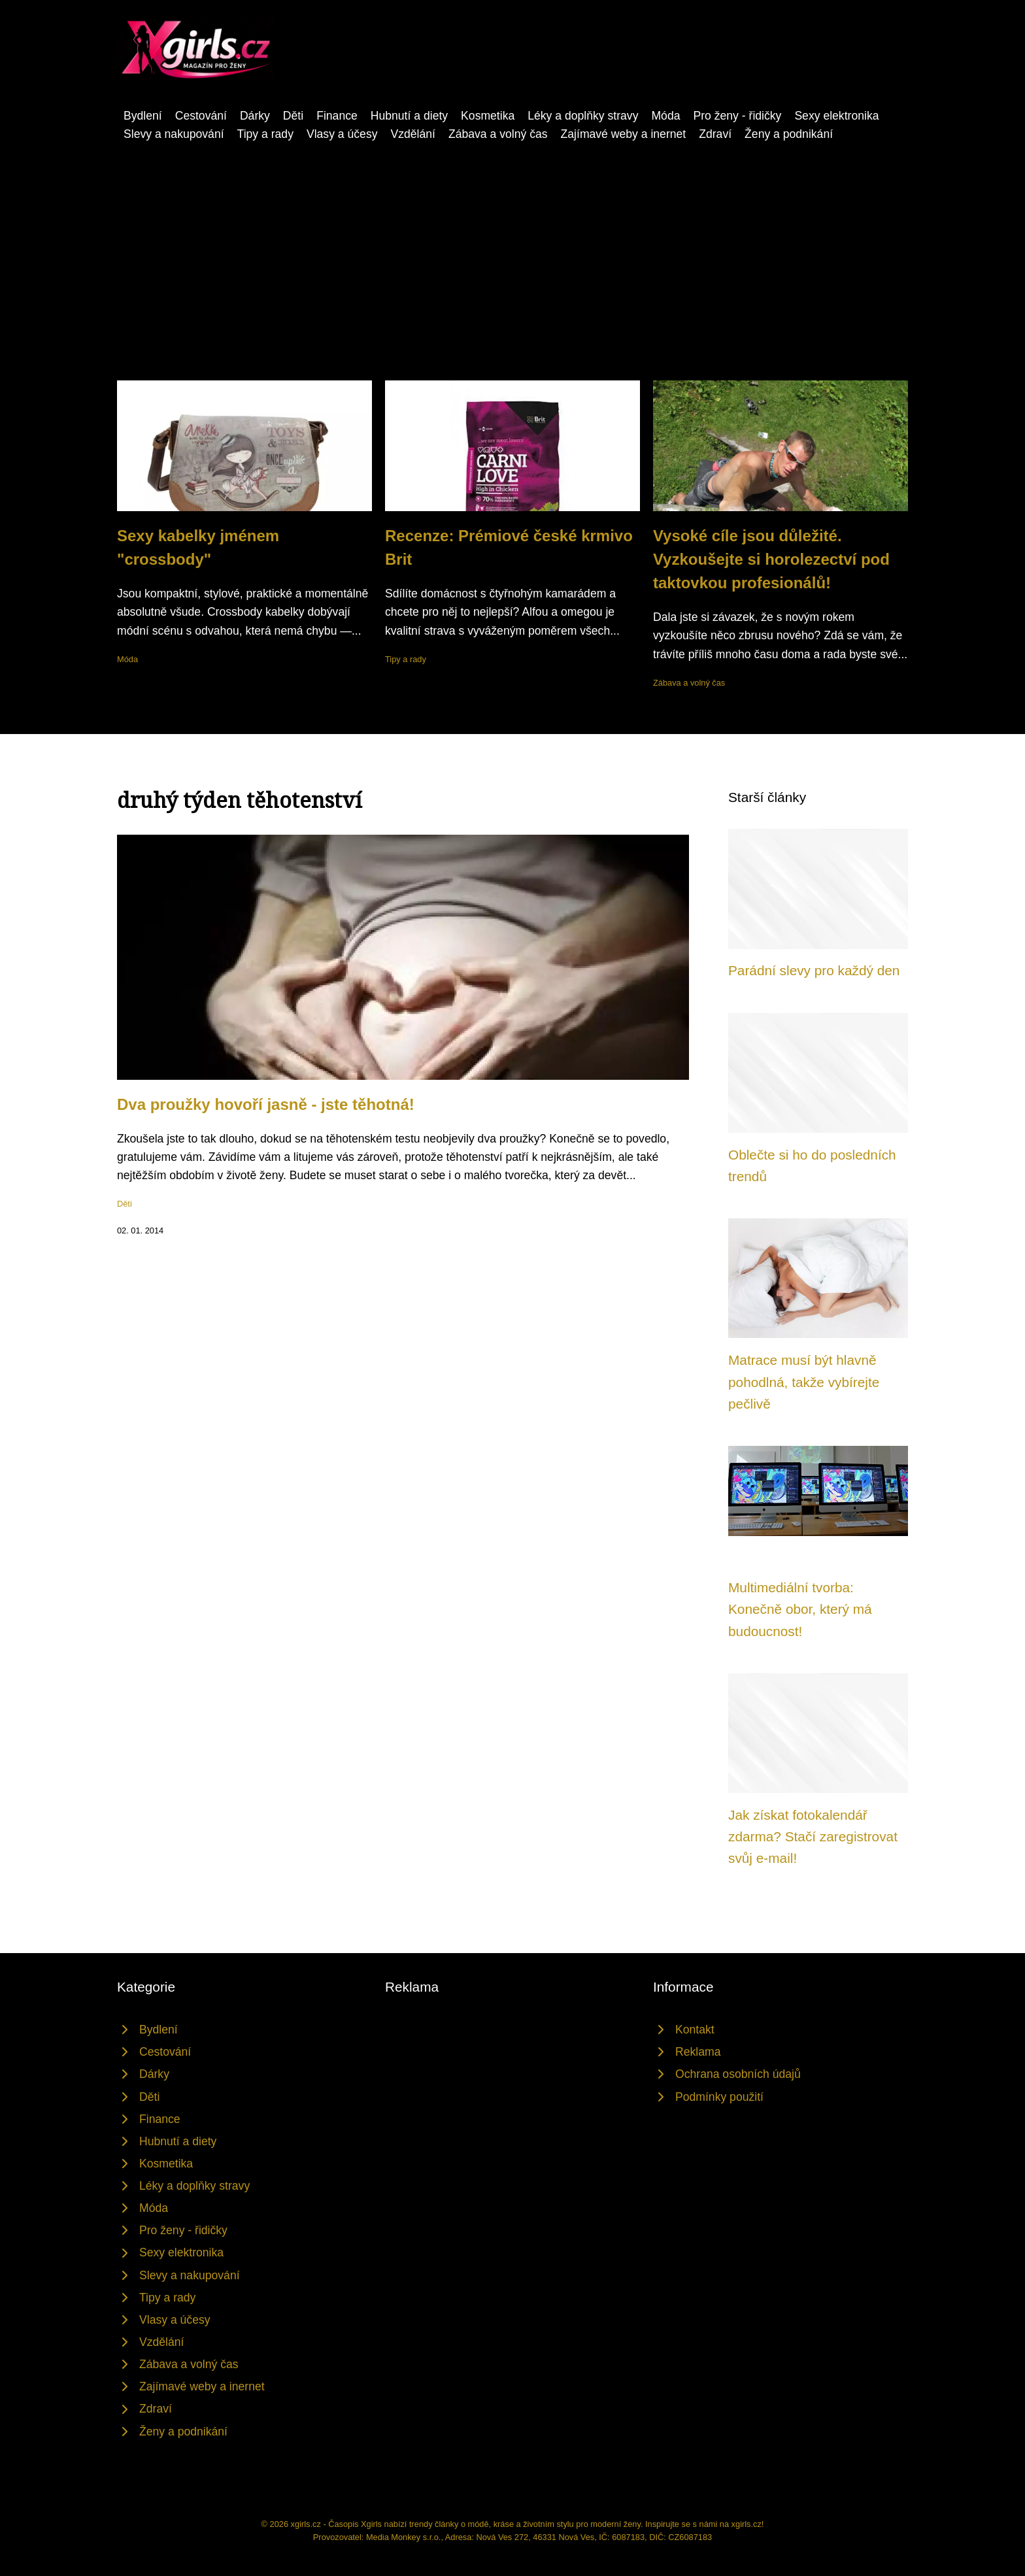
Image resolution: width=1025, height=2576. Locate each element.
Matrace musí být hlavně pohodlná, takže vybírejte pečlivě (803, 1381)
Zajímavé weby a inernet (623, 134)
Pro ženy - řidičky (737, 115)
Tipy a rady (265, 134)
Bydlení (143, 115)
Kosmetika (487, 115)
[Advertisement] (512, 241)
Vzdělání (412, 134)
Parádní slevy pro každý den (813, 970)
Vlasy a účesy (342, 134)
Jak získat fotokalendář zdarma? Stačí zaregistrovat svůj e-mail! (813, 1836)
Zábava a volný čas (498, 134)
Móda (665, 115)
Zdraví (715, 134)
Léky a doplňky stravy (583, 115)
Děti (293, 115)
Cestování (201, 115)
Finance (337, 115)
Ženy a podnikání (789, 134)
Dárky (255, 115)
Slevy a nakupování (174, 134)
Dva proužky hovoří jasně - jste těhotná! (265, 1104)
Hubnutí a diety (409, 115)
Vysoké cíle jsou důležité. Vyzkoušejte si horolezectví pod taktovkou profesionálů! (771, 559)
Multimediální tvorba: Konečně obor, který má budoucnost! (800, 1609)
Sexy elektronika (836, 115)
